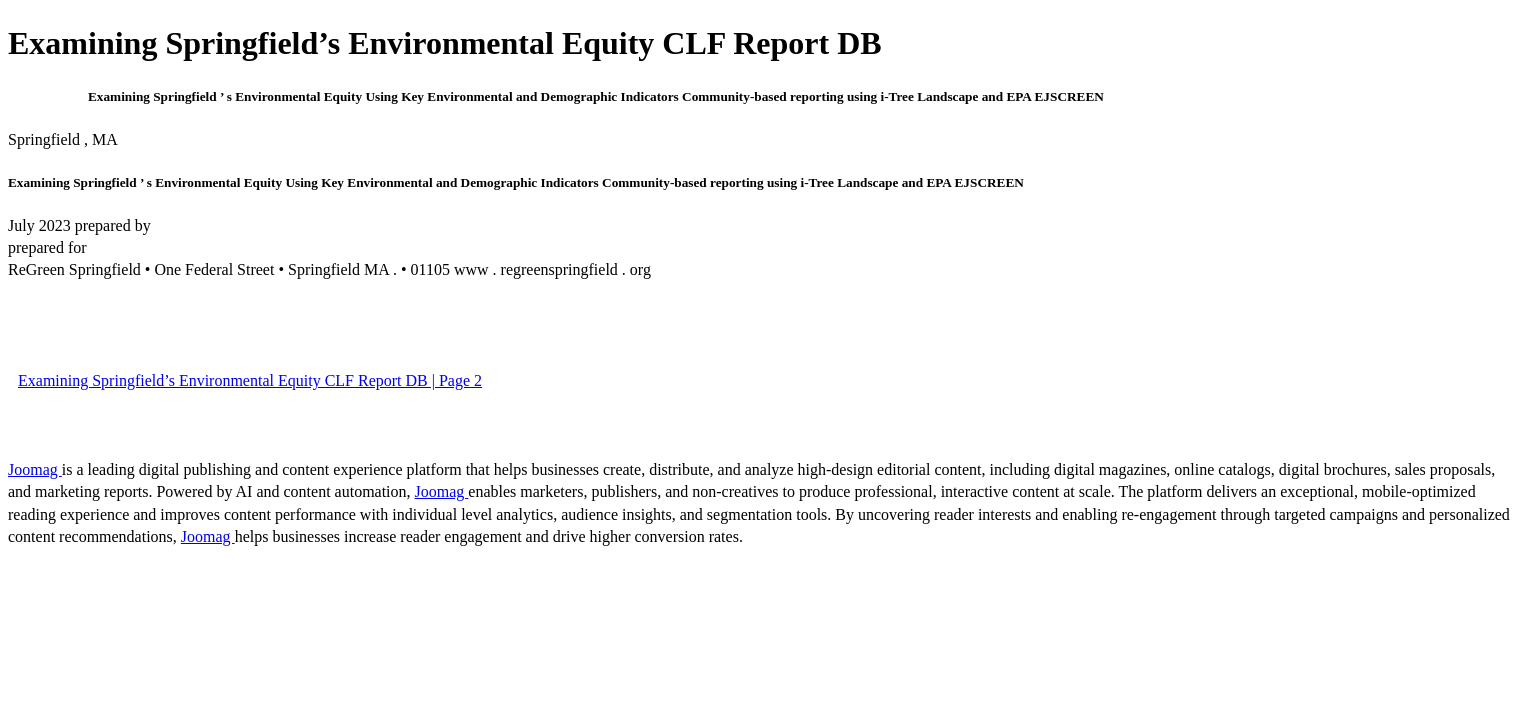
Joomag (35, 469)
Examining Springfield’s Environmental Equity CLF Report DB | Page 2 (250, 380)
